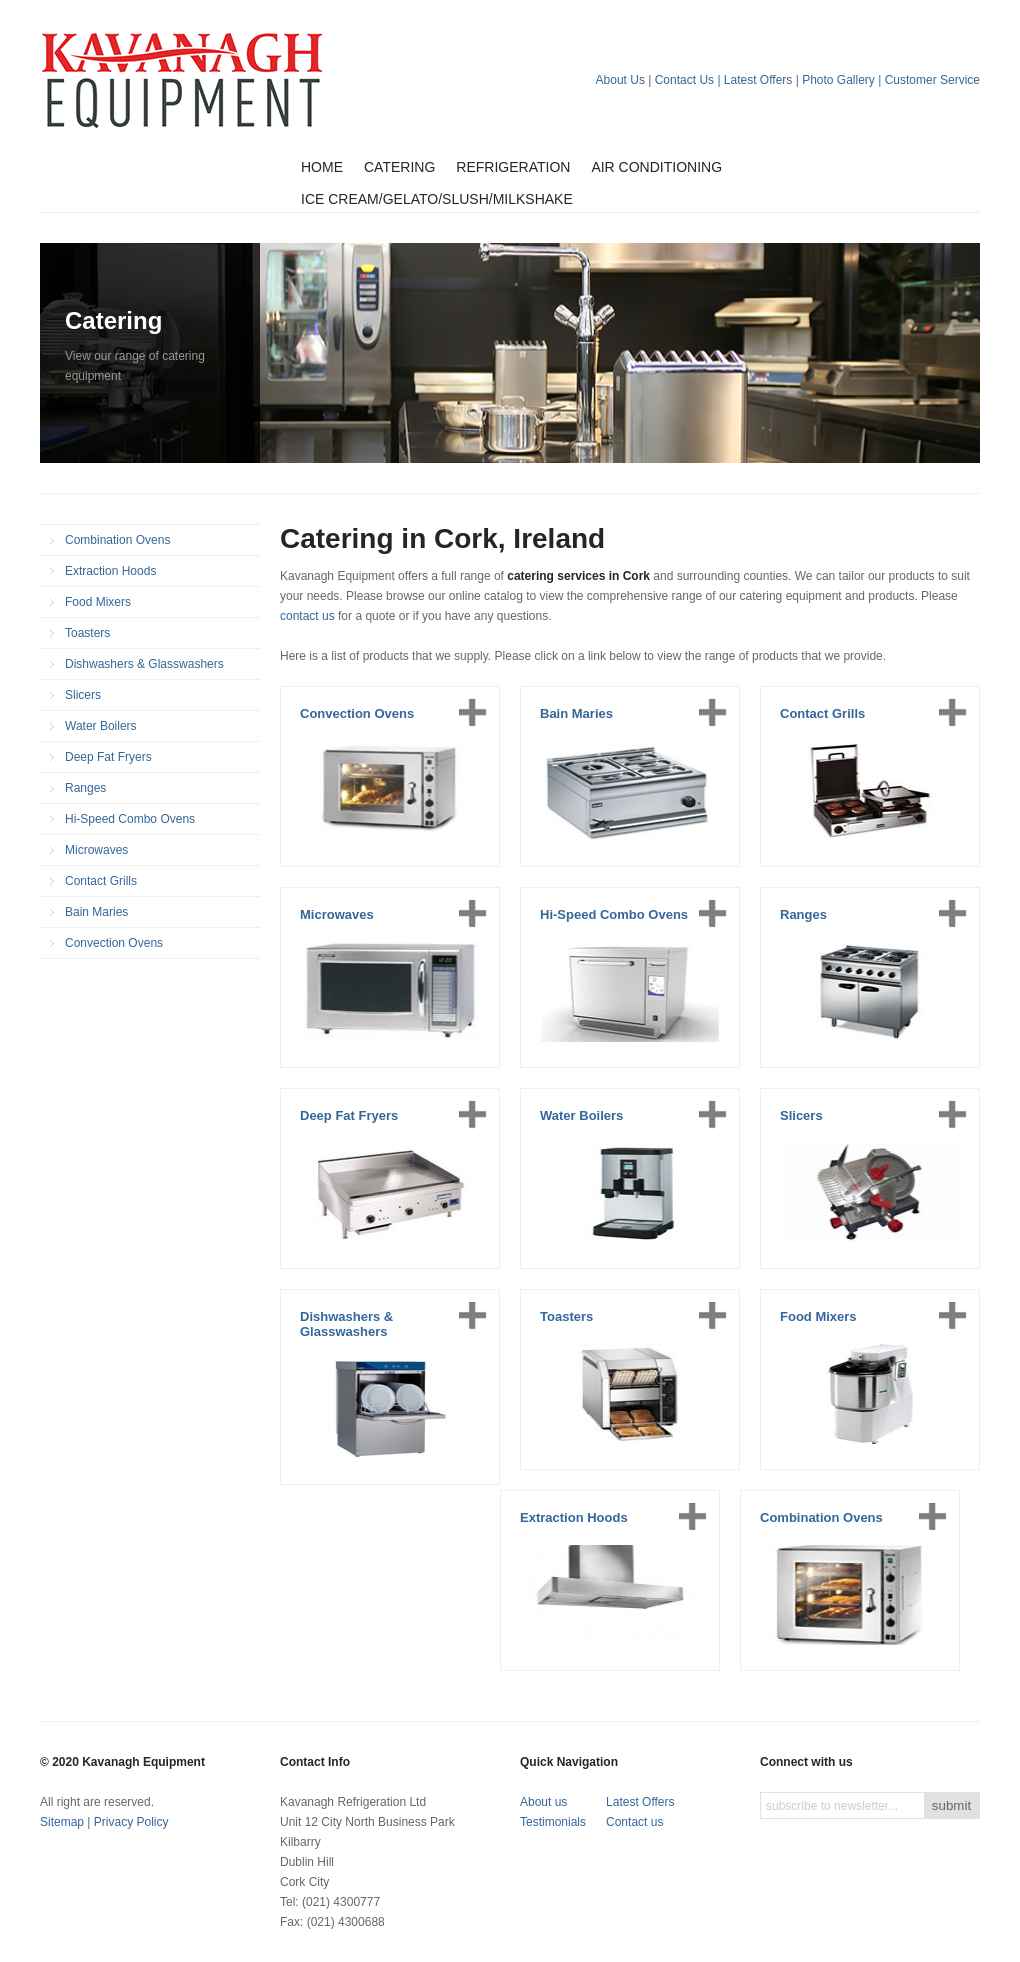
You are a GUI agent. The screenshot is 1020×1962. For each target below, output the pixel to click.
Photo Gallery (838, 80)
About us (543, 1802)
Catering (399, 167)
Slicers (83, 695)
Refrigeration (513, 167)
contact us (307, 616)
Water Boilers (101, 726)
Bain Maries (96, 912)
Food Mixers (98, 602)
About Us (620, 80)
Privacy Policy (131, 1822)
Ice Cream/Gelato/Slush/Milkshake (437, 199)
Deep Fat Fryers (108, 757)
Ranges (85, 788)
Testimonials (553, 1822)
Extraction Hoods (110, 571)
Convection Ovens (114, 943)
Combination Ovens (117, 540)
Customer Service (932, 80)
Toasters (87, 633)
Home (322, 167)
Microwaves (96, 850)
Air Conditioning (656, 167)
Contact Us (684, 80)
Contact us (634, 1822)
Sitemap (62, 1822)
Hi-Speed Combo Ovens (130, 819)
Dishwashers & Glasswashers (144, 664)
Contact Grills (101, 881)
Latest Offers (758, 80)
